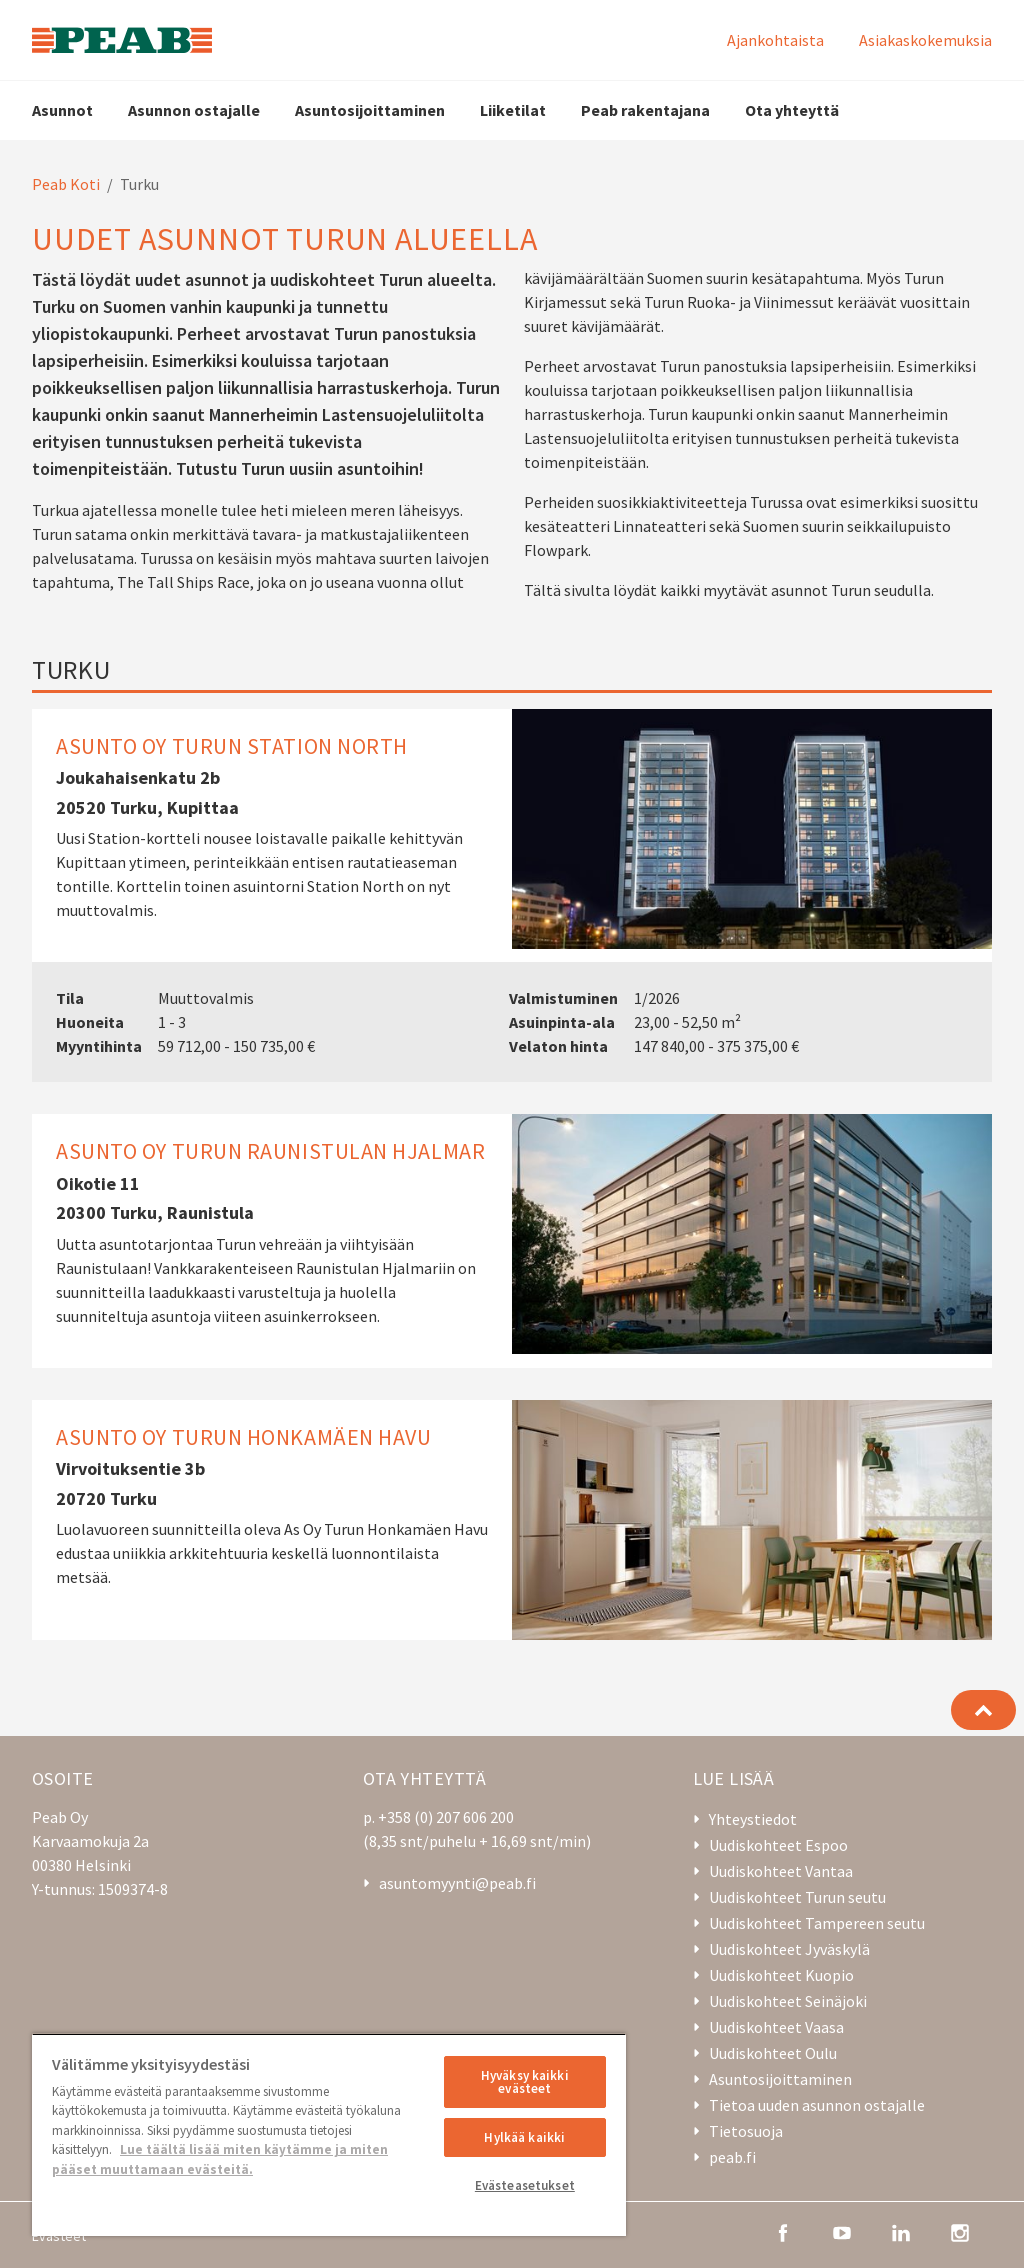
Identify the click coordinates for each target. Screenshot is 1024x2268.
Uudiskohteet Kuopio (781, 1975)
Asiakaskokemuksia (925, 40)
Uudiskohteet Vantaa (781, 1871)
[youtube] (842, 2231)
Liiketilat (513, 110)
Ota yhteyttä (792, 110)
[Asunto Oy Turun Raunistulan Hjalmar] (512, 1241)
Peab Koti (66, 184)
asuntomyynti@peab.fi (457, 1883)
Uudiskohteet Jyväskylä (789, 1949)
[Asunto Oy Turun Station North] (512, 896)
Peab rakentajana (645, 110)
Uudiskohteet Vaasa (776, 2027)
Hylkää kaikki (524, 2137)
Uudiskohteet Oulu (773, 2053)
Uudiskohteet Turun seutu (797, 1897)
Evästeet (59, 2236)
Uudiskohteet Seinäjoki (788, 2001)
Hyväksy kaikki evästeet (525, 2082)
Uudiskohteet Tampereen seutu (817, 1923)
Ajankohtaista (775, 40)
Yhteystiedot (753, 1819)
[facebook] (783, 2231)
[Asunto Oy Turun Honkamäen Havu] (512, 1520)
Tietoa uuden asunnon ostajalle (817, 2105)
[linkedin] (901, 2231)
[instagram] (960, 2231)
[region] (329, 2134)
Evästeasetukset (525, 2185)
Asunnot (62, 110)
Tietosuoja (746, 2131)
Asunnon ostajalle (194, 110)
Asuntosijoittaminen (370, 110)
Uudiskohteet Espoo (778, 1845)
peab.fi (732, 2157)
